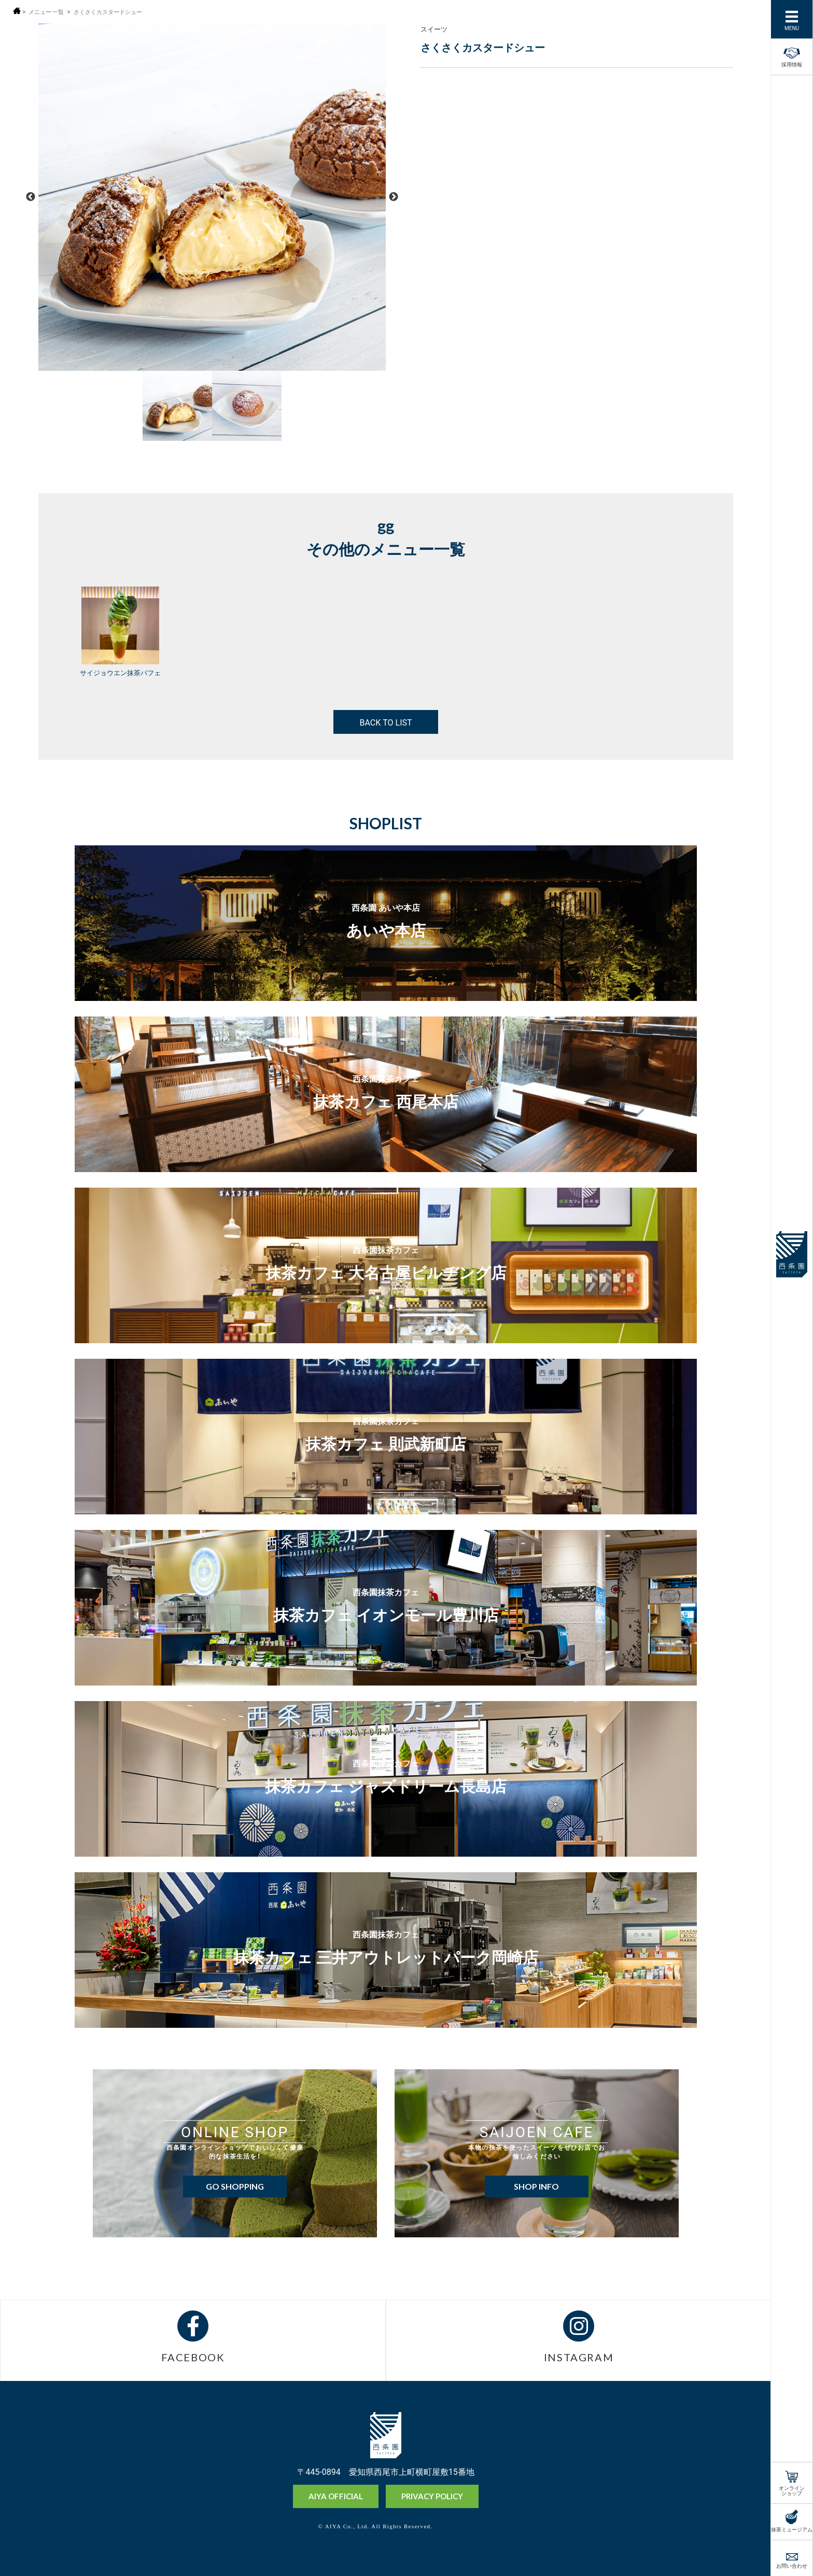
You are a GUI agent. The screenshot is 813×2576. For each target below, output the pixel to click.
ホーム (17, 10)
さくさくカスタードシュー (114, 11)
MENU (791, 27)
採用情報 (791, 55)
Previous (30, 197)
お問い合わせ (791, 2564)
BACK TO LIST (385, 722)
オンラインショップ (792, 2490)
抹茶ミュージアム (791, 2528)
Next (393, 197)
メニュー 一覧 (48, 11)
